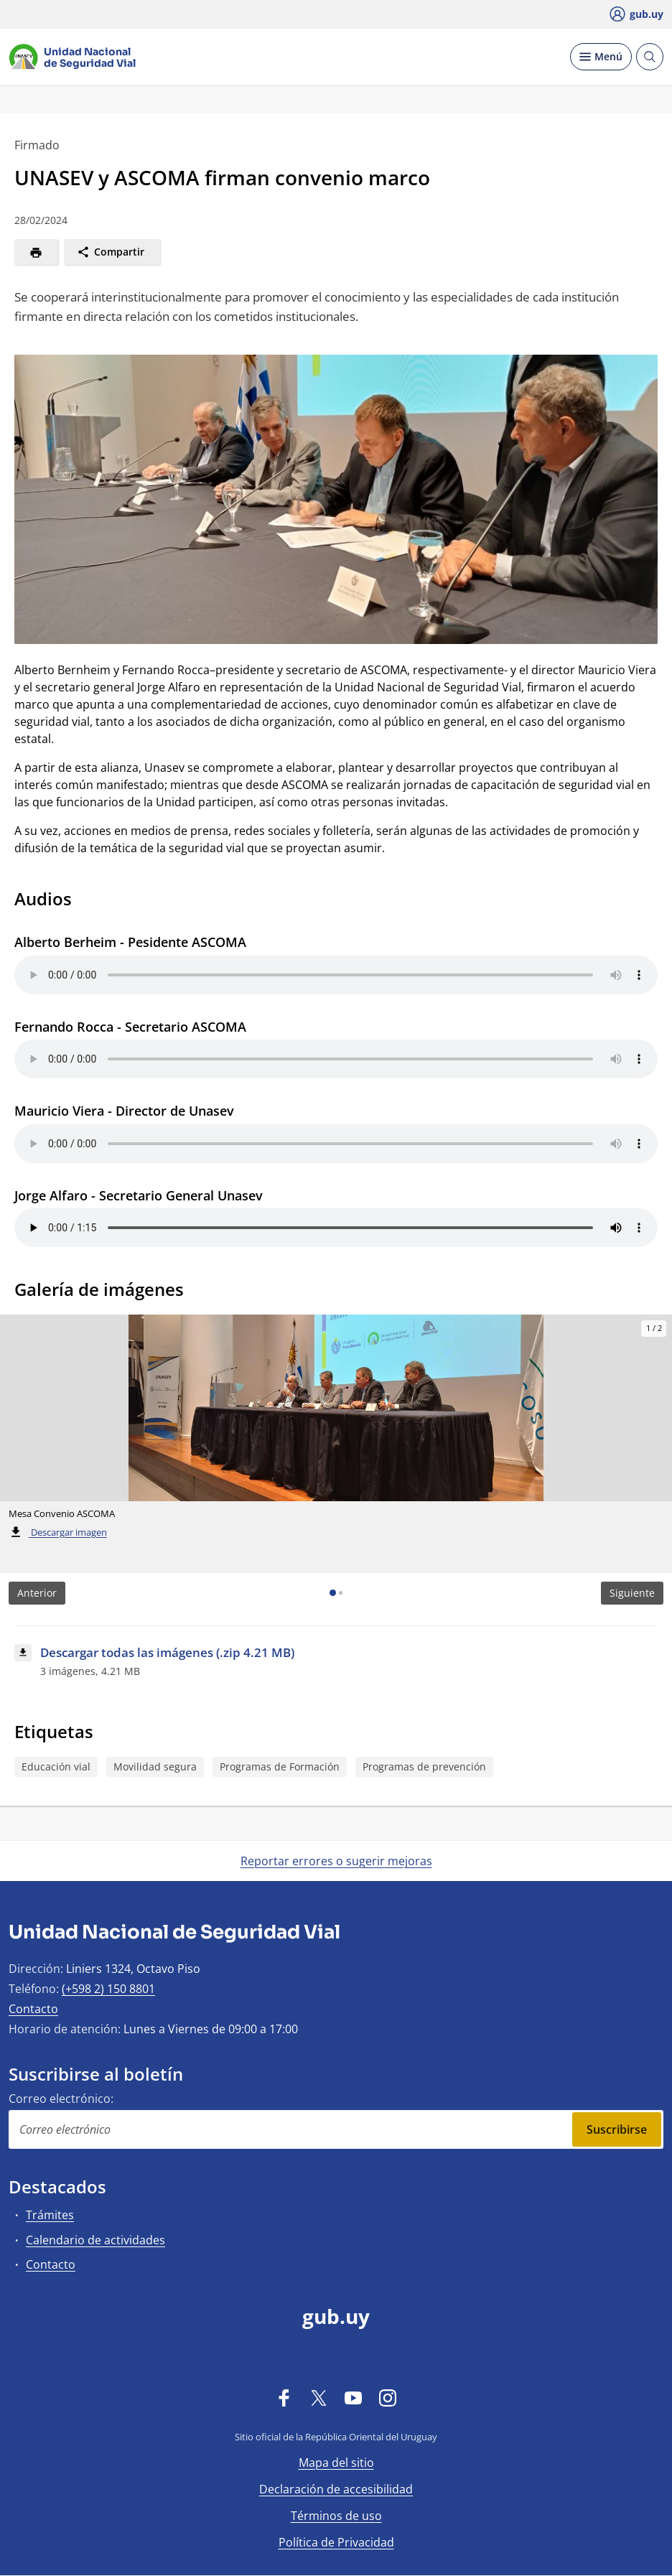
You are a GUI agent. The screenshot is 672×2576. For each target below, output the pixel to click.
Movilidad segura (155, 1766)
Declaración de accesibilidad (336, 2489)
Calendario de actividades (95, 2240)
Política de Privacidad (336, 2542)
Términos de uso (336, 2516)
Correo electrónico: (61, 2098)
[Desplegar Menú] (601, 56)
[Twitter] (318, 2397)
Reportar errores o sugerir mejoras (336, 1861)
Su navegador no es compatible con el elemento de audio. (336, 975)
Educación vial (56, 1766)
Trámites (50, 2215)
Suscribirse (617, 2129)
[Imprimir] (36, 252)
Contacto (33, 2009)
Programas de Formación (280, 1766)
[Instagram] (387, 2397)
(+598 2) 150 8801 (108, 1989)
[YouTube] (353, 2397)
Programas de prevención (424, 1766)
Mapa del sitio (336, 2462)
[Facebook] (284, 2397)
